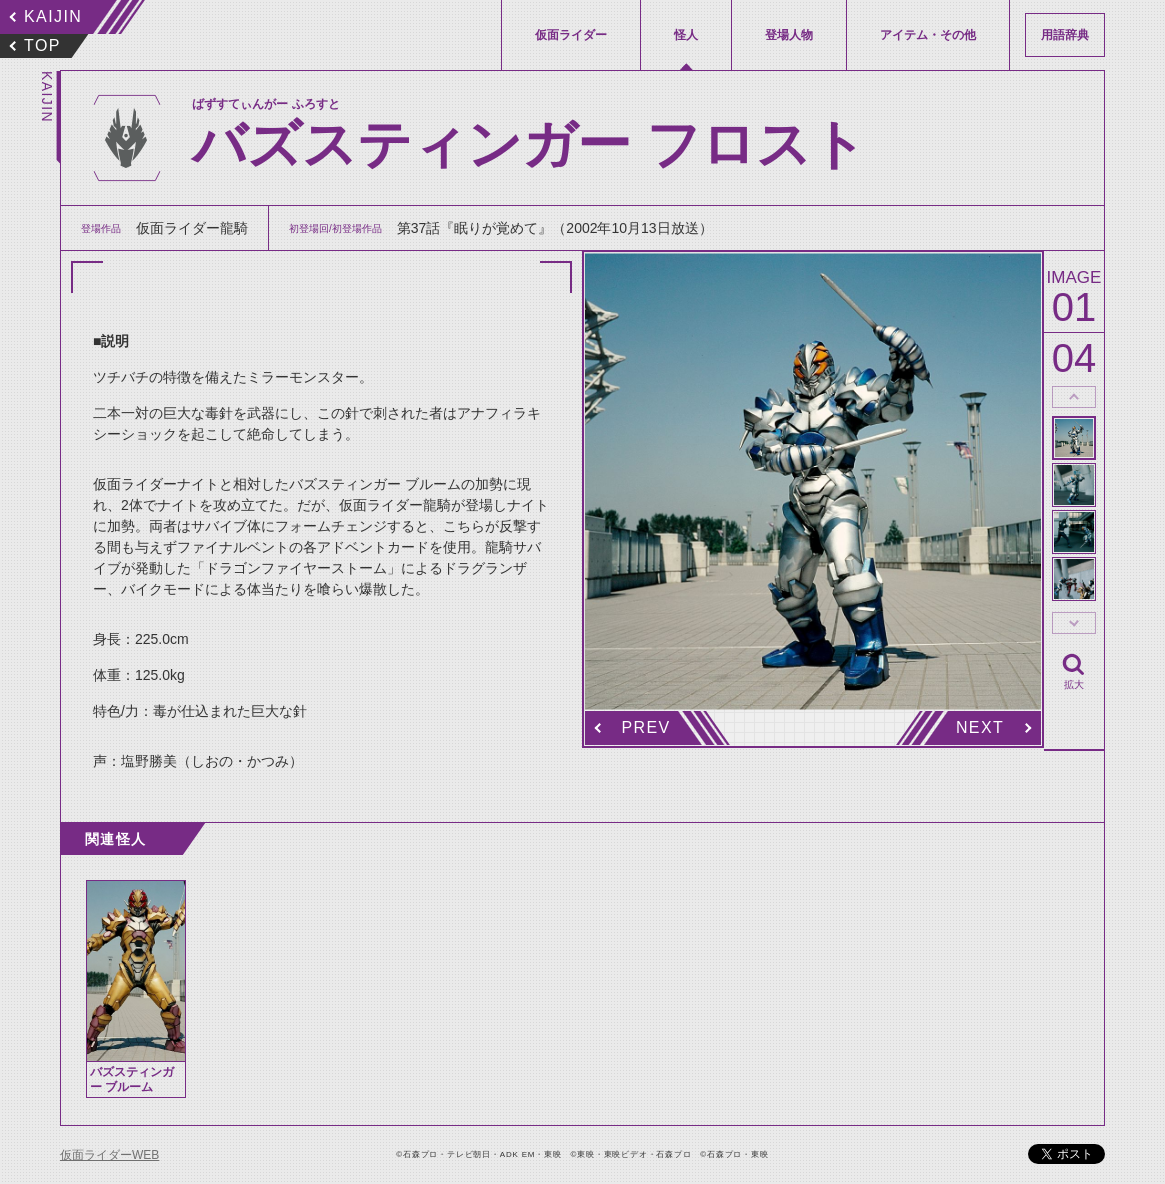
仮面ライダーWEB (109, 1155)
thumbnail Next (1074, 623)
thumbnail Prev (1074, 397)
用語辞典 (1065, 35)
